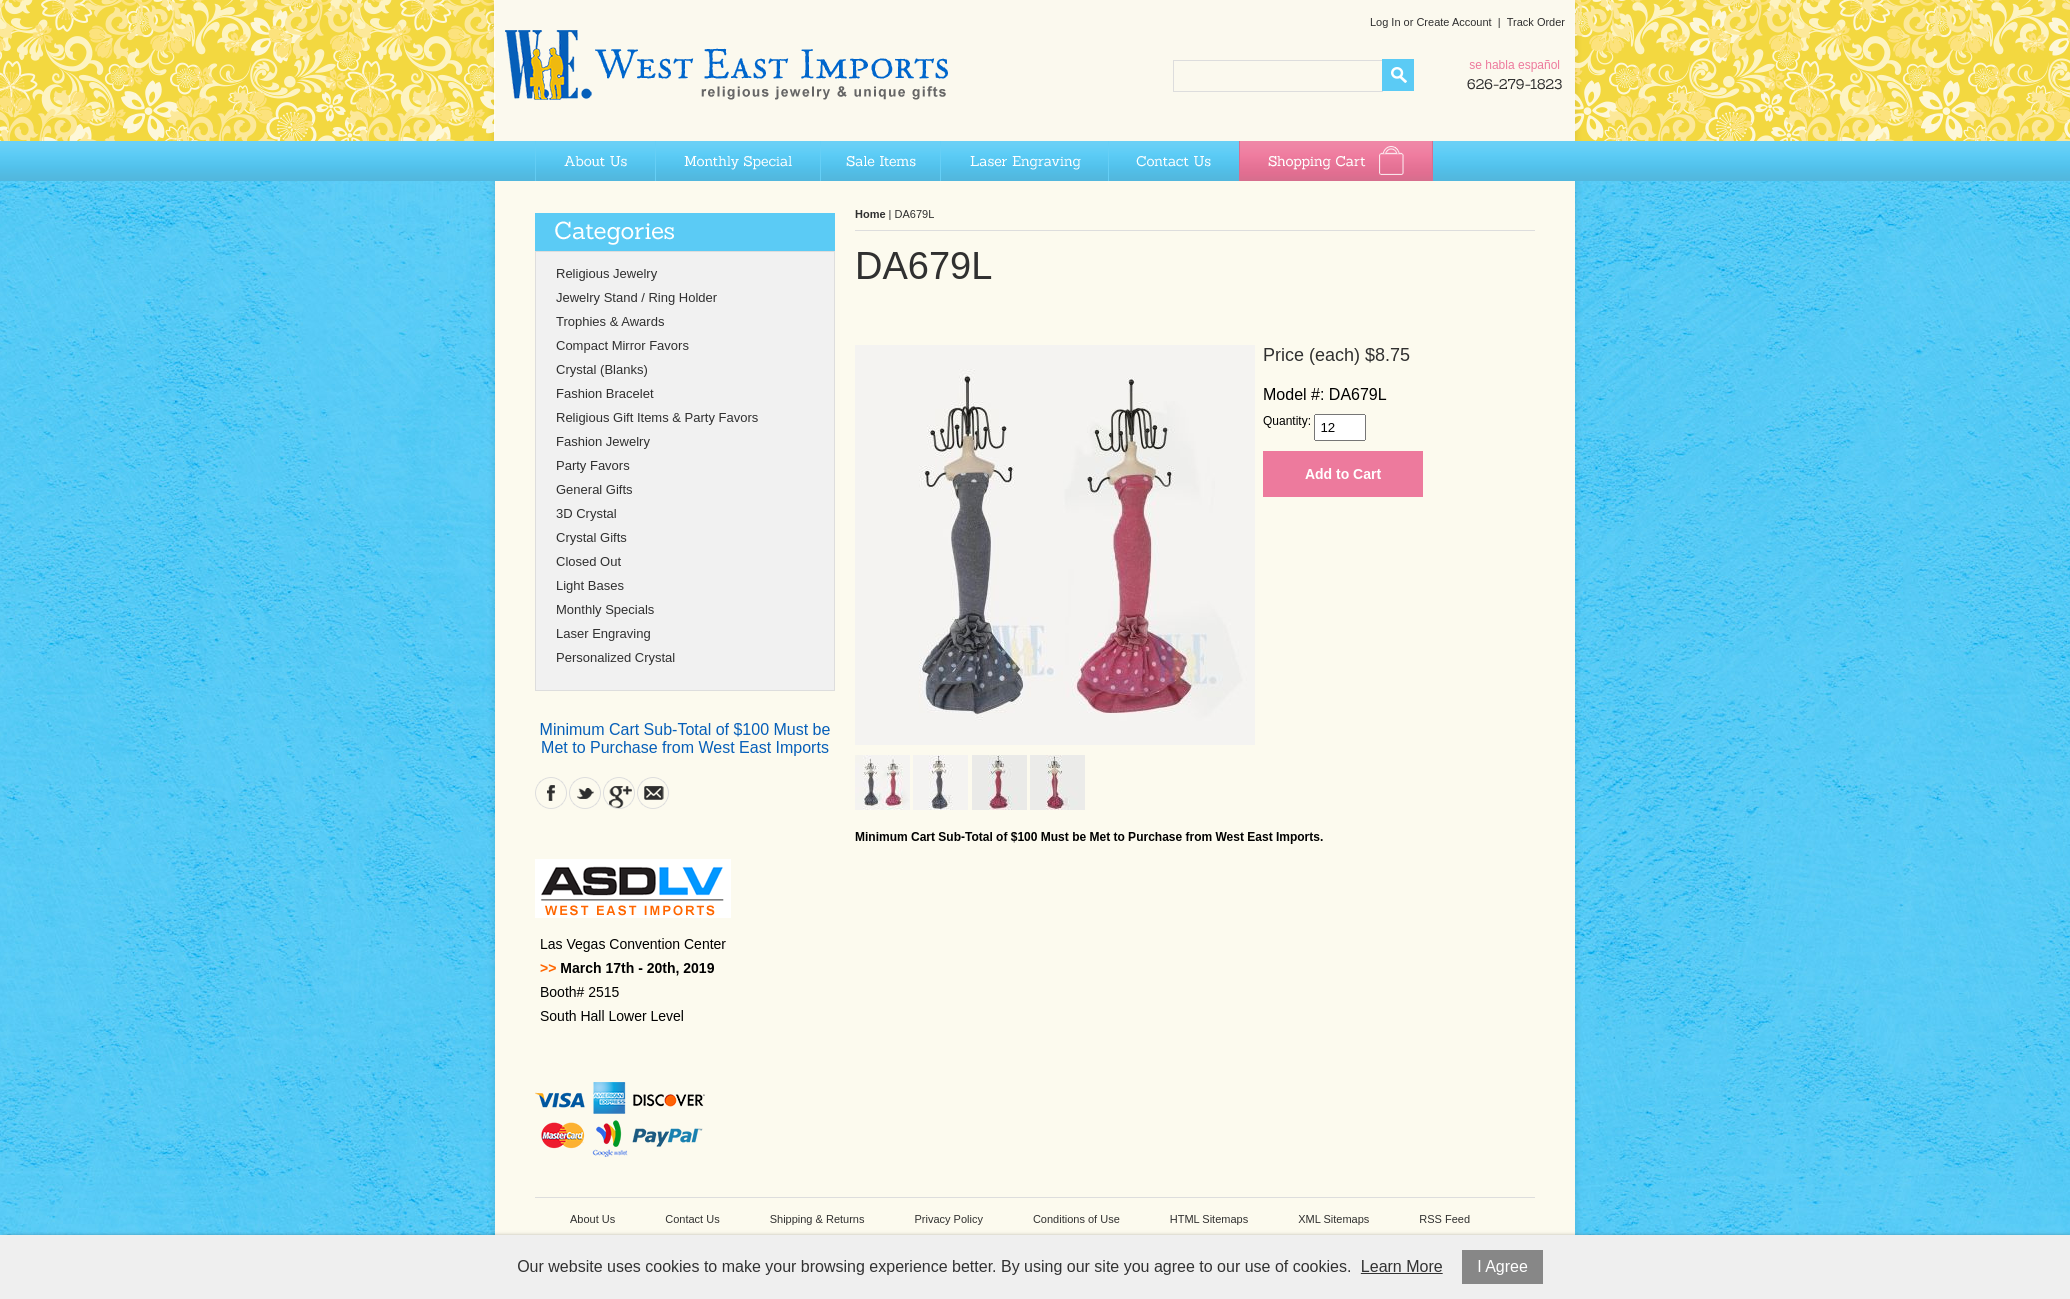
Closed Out (588, 561)
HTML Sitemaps (1209, 1219)
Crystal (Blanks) (602, 369)
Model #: (1293, 394)
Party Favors (593, 465)
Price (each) (1311, 355)
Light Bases (590, 585)
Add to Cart (1343, 474)
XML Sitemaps (1333, 1219)
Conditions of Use (1076, 1219)
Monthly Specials (605, 609)
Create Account (1453, 22)
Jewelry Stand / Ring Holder (636, 297)
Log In (1385, 22)
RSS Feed (1444, 1219)
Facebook (551, 793)
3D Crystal (586, 513)
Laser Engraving (1024, 161)
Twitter (585, 793)
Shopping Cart (1336, 161)
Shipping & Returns (817, 1219)
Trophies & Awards (610, 321)
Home (870, 214)
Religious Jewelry (606, 273)
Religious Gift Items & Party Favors (657, 417)
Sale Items (880, 161)
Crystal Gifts (591, 537)
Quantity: (1287, 421)
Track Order (1536, 22)
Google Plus (619, 793)
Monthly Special (737, 161)
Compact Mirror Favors (622, 345)
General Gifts (594, 489)
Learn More (1402, 1266)
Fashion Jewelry (603, 441)
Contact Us (1173, 161)
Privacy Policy (948, 1219)
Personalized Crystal (615, 657)
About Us (595, 161)
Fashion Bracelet (605, 393)
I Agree (1502, 1266)
